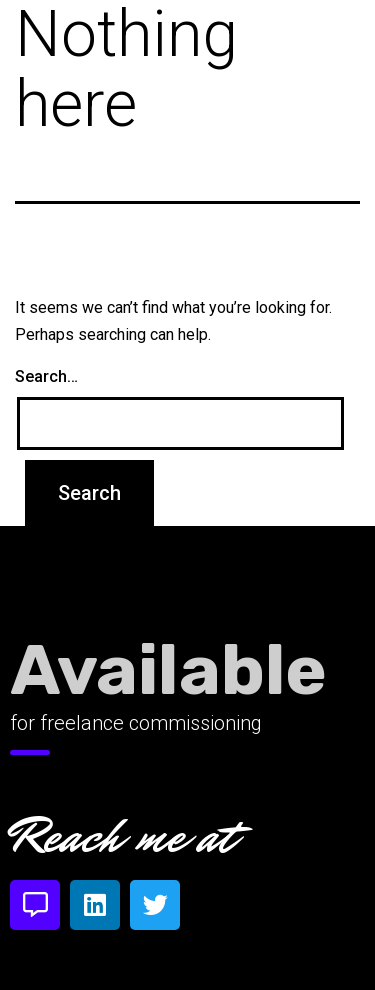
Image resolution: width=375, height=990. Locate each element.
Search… (46, 377)
